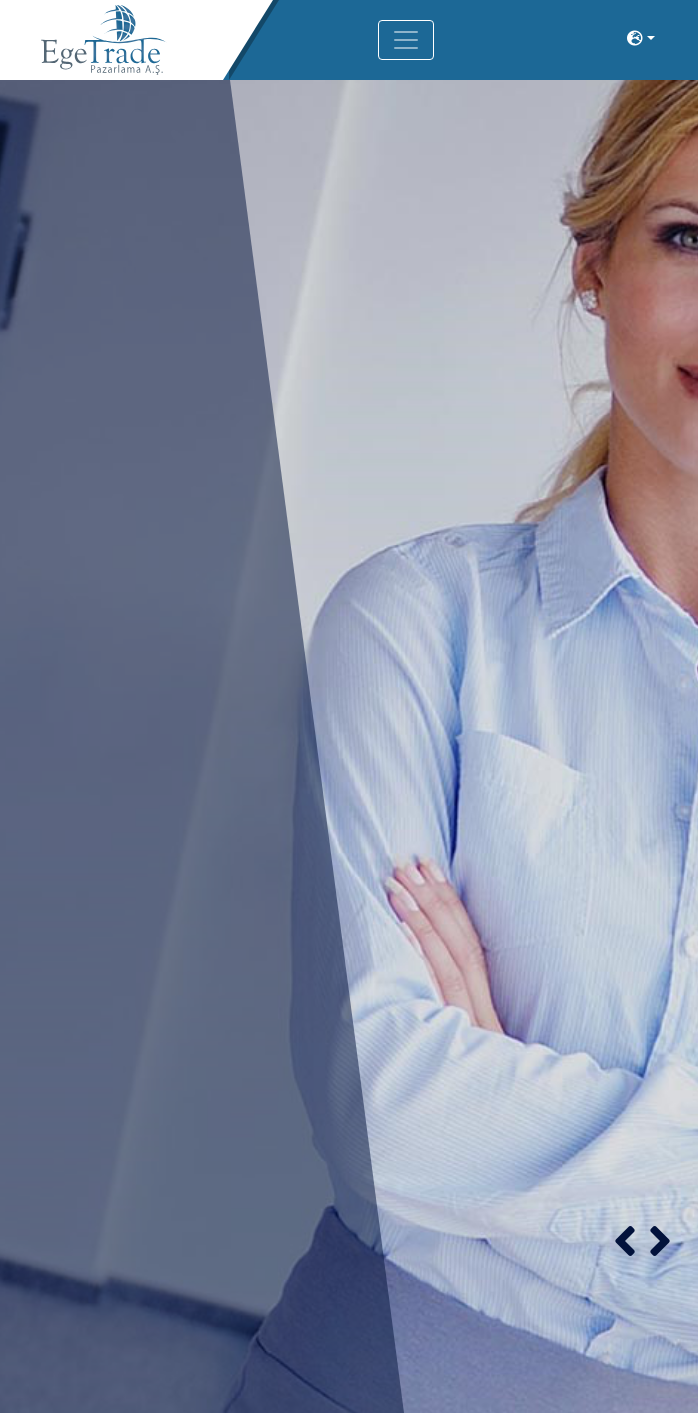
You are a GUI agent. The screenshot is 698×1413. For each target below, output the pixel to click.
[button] (624, 1241)
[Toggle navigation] (406, 40)
